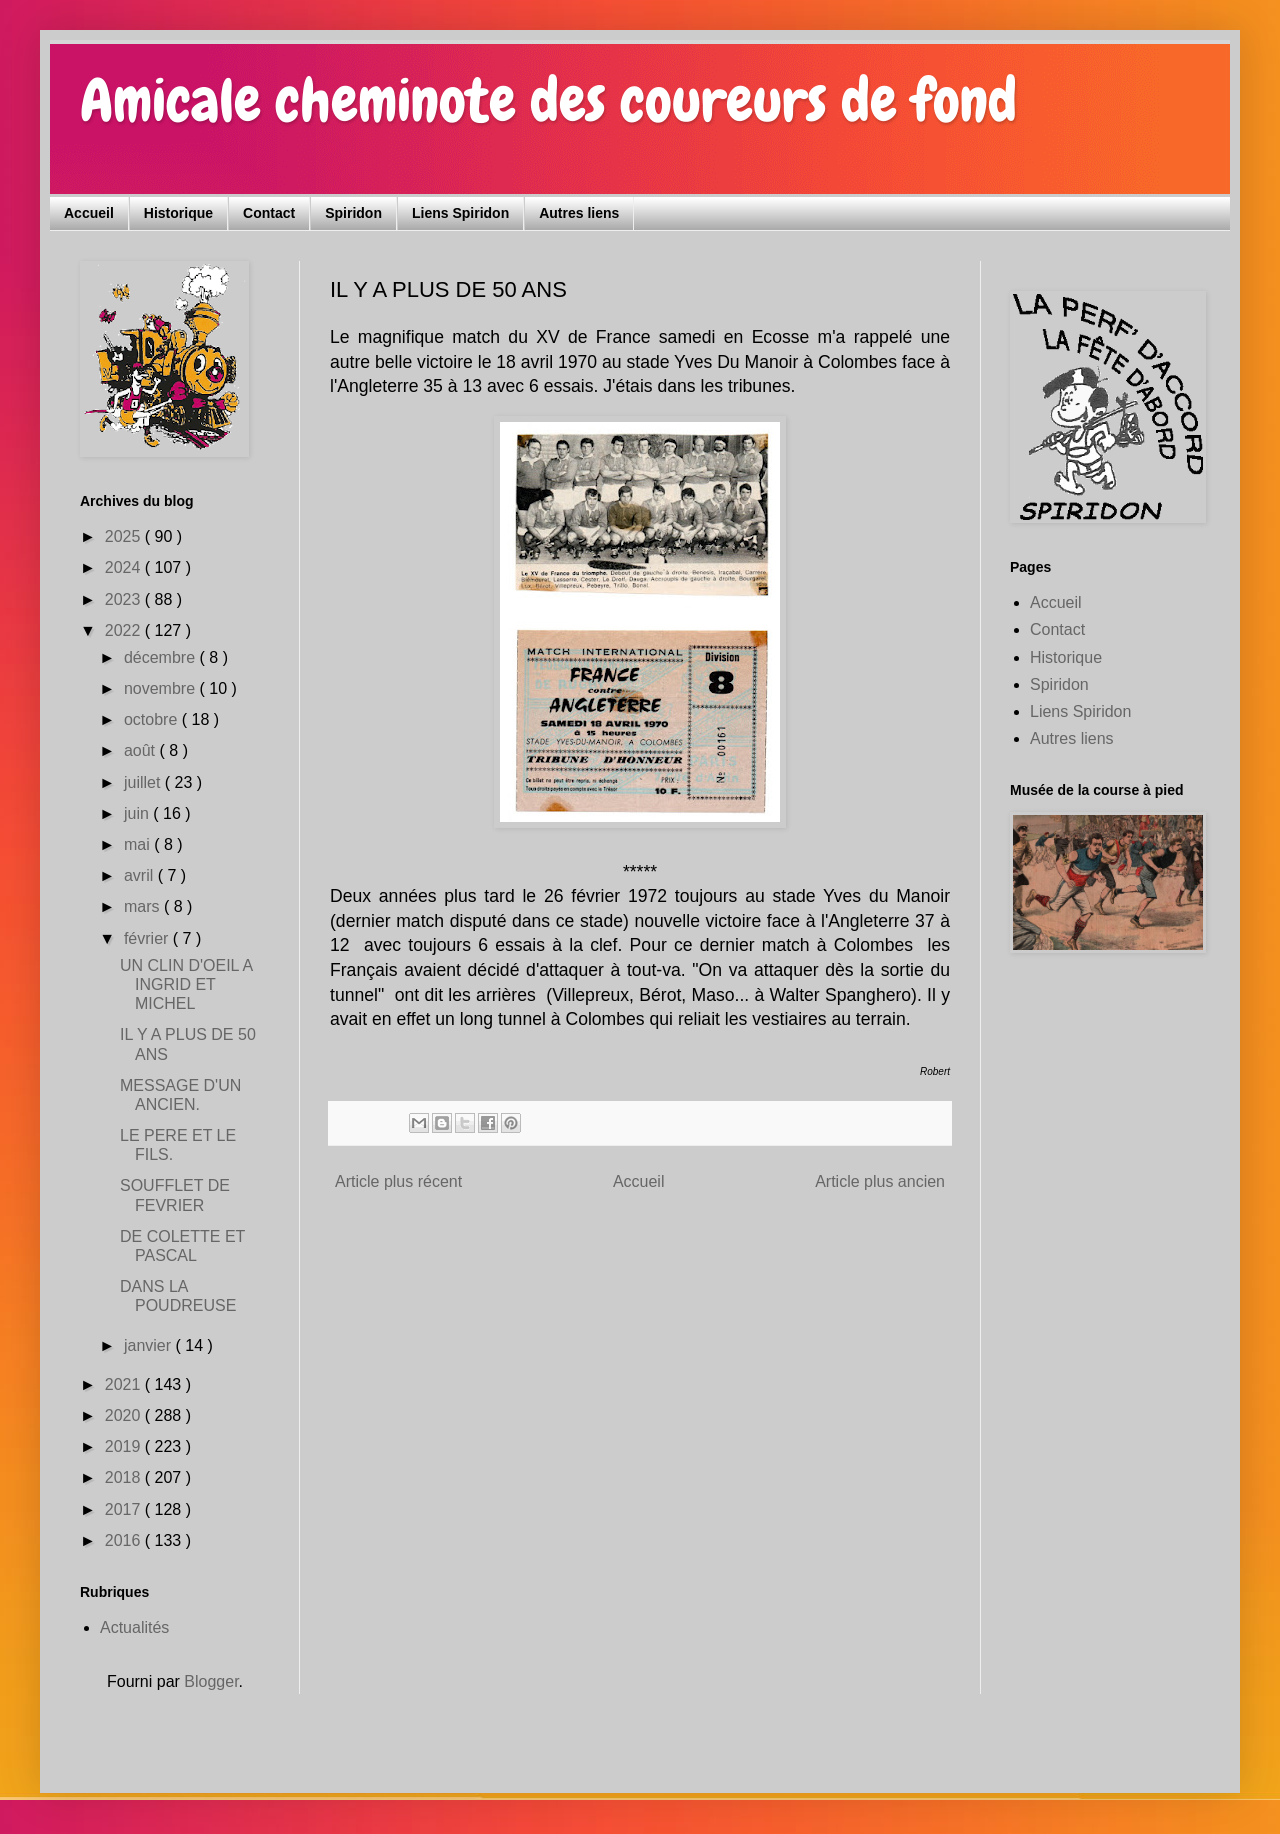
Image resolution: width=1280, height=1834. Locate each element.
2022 (125, 630)
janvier (150, 1345)
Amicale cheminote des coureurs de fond (548, 100)
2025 (125, 536)
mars (144, 906)
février (148, 938)
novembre (162, 688)
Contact (269, 213)
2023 (125, 599)
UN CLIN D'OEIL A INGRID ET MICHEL (186, 984)
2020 (125, 1415)
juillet (144, 782)
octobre (153, 719)
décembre (162, 657)
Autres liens (579, 213)
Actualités (134, 1627)
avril (141, 875)
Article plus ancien (880, 1181)
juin (138, 813)
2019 (125, 1446)
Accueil (89, 213)
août (142, 750)
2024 (125, 567)
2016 (125, 1540)
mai (139, 844)
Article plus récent (398, 1181)
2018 (125, 1477)
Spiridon (353, 213)
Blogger (211, 1681)
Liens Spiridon (460, 213)
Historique (178, 213)
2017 (125, 1509)
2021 (125, 1384)
